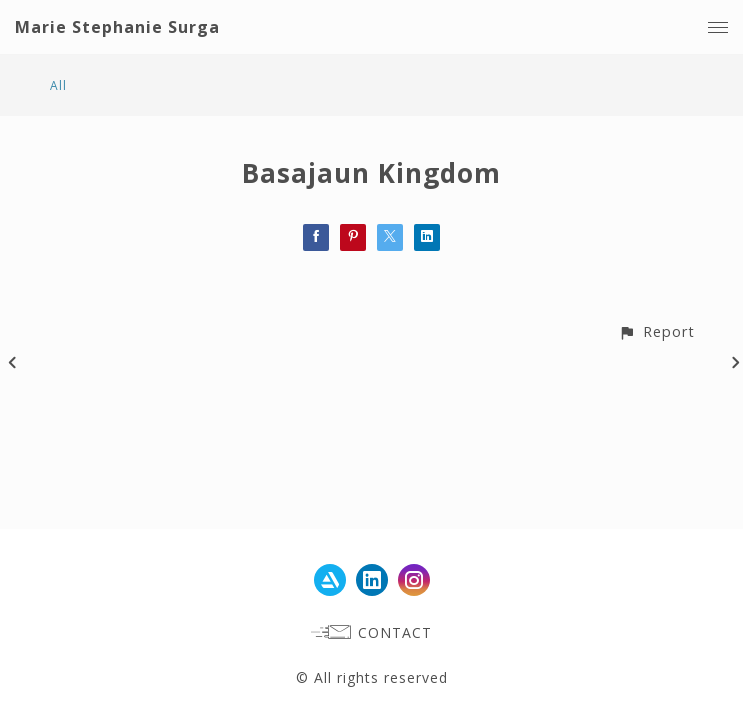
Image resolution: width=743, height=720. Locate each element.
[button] (656, 331)
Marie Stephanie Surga (117, 27)
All (58, 85)
